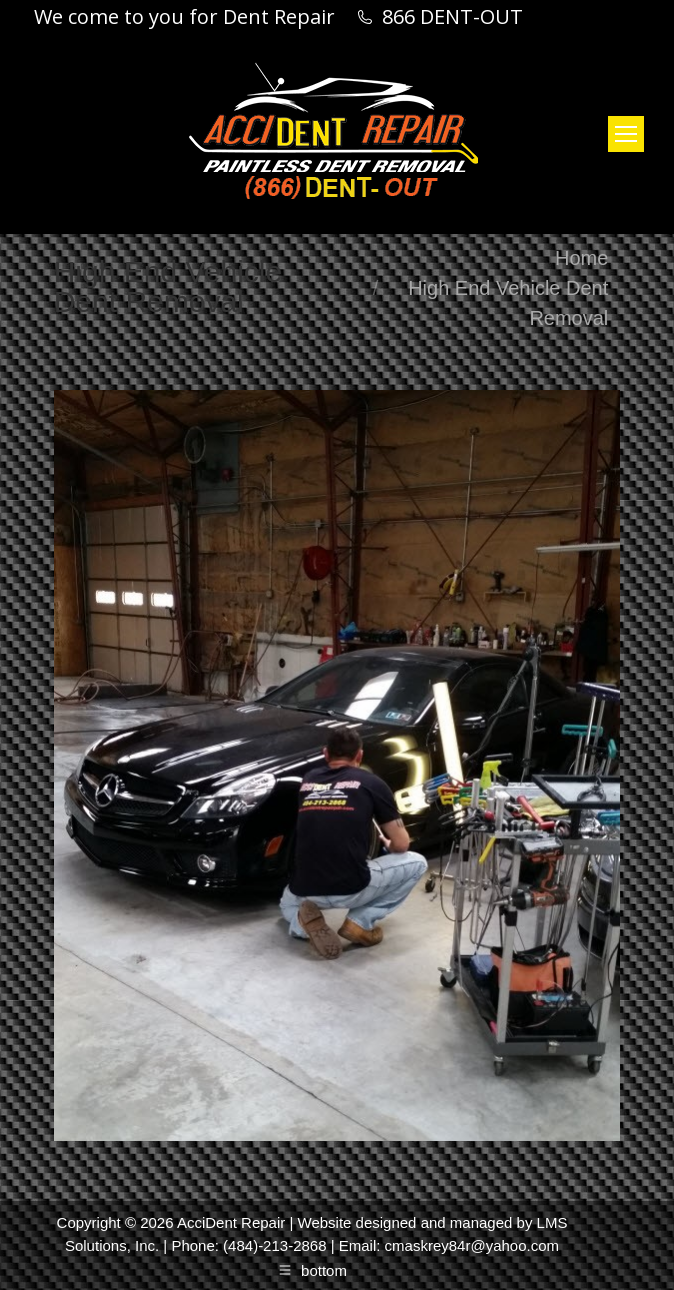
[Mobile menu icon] (626, 134)
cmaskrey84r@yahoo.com (472, 1245)
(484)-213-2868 (274, 1245)
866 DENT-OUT (452, 17)
